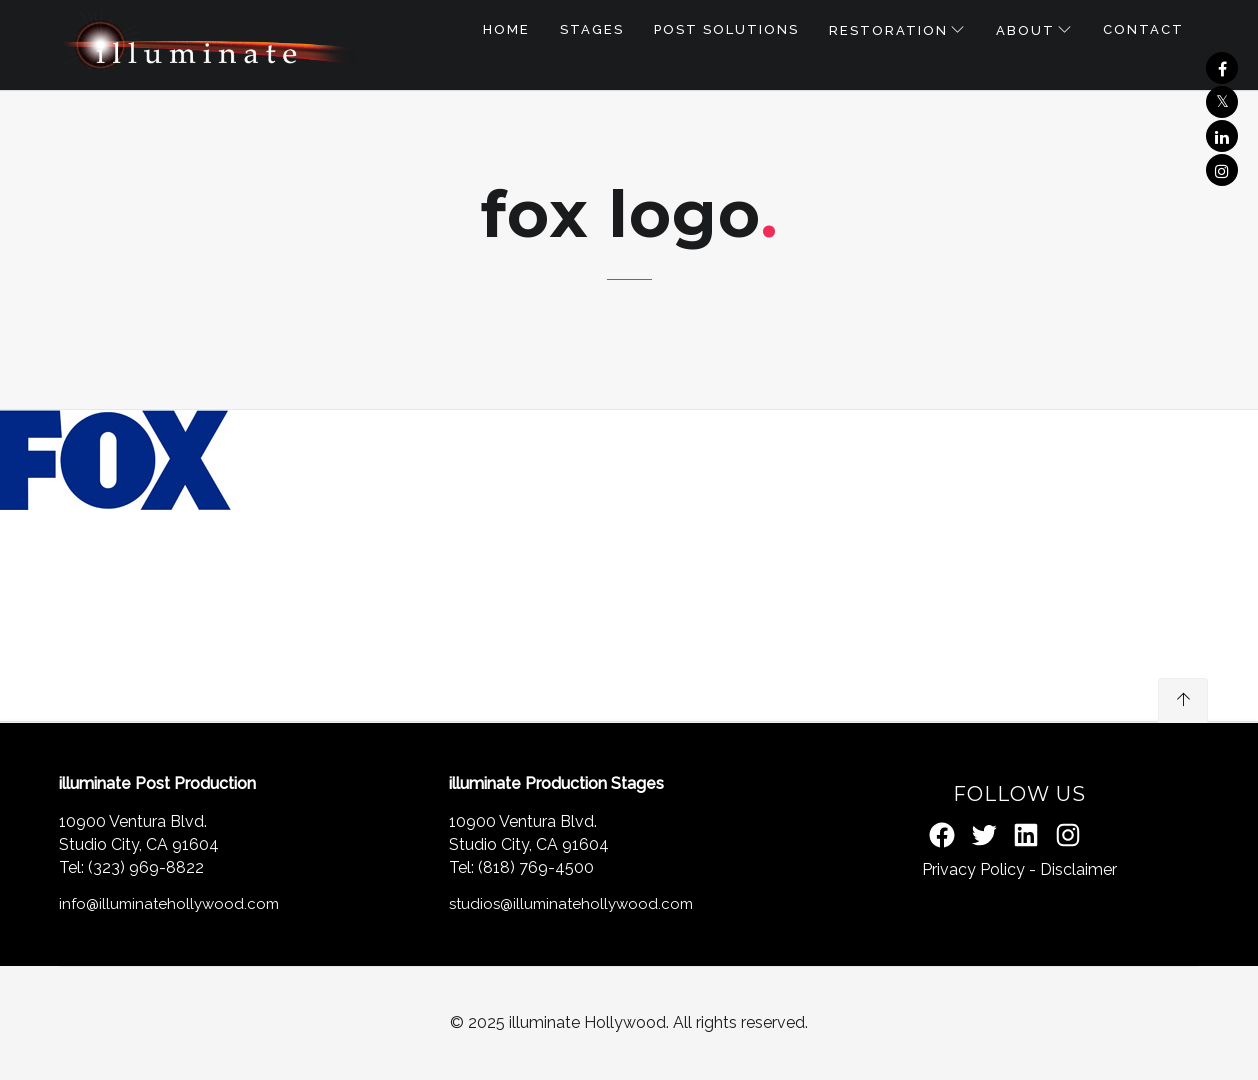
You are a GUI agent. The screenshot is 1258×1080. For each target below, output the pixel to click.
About (1025, 30)
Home (506, 29)
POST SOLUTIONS (726, 29)
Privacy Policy (973, 869)
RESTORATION (888, 30)
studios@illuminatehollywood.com (571, 904)
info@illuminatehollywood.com (169, 904)
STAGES (592, 29)
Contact (1143, 29)
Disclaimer (1078, 869)
